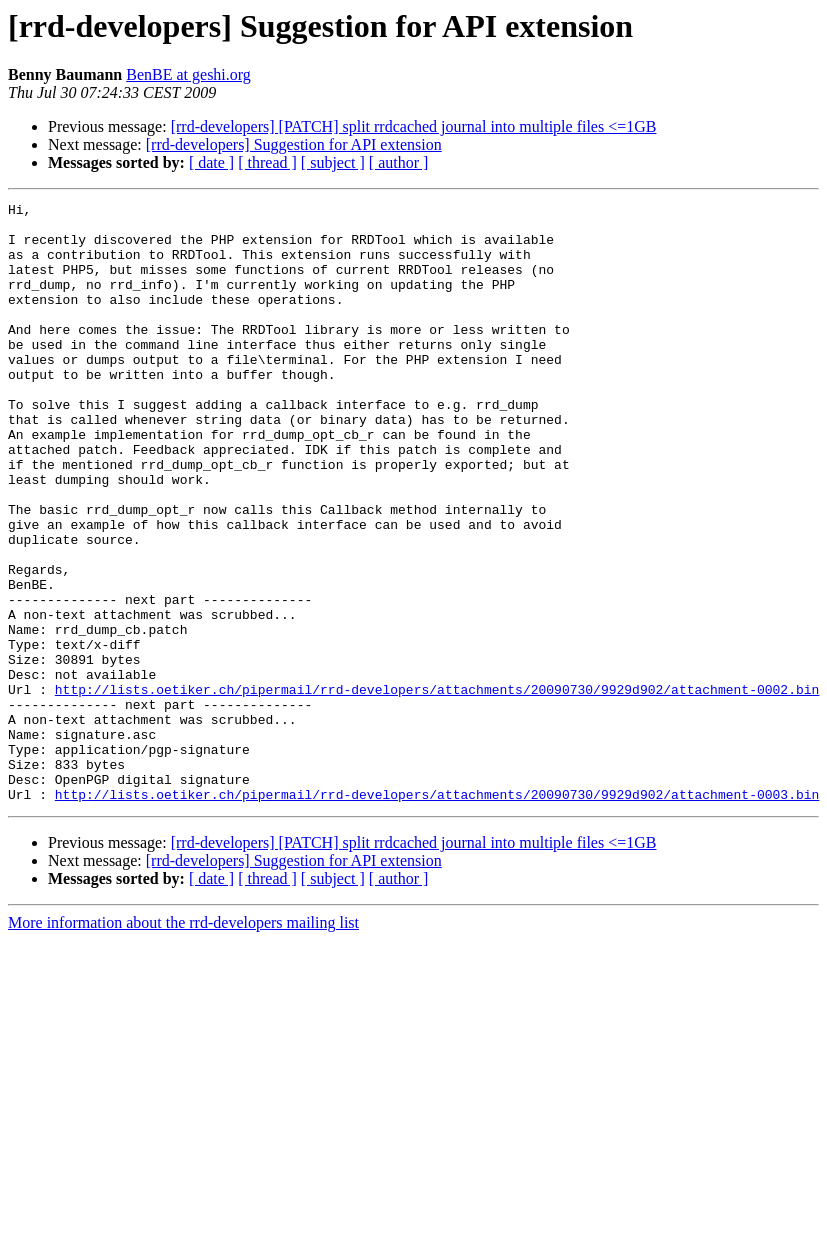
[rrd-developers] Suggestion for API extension (294, 144)
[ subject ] (333, 162)
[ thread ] (267, 162)
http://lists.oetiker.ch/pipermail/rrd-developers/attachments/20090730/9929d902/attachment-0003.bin (437, 914)
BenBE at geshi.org (188, 74)
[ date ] (211, 162)
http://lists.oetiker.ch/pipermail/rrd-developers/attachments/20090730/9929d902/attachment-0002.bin (437, 788)
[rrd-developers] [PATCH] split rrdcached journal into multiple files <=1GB (414, 126)
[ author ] (399, 162)
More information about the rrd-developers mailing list (183, 1042)
